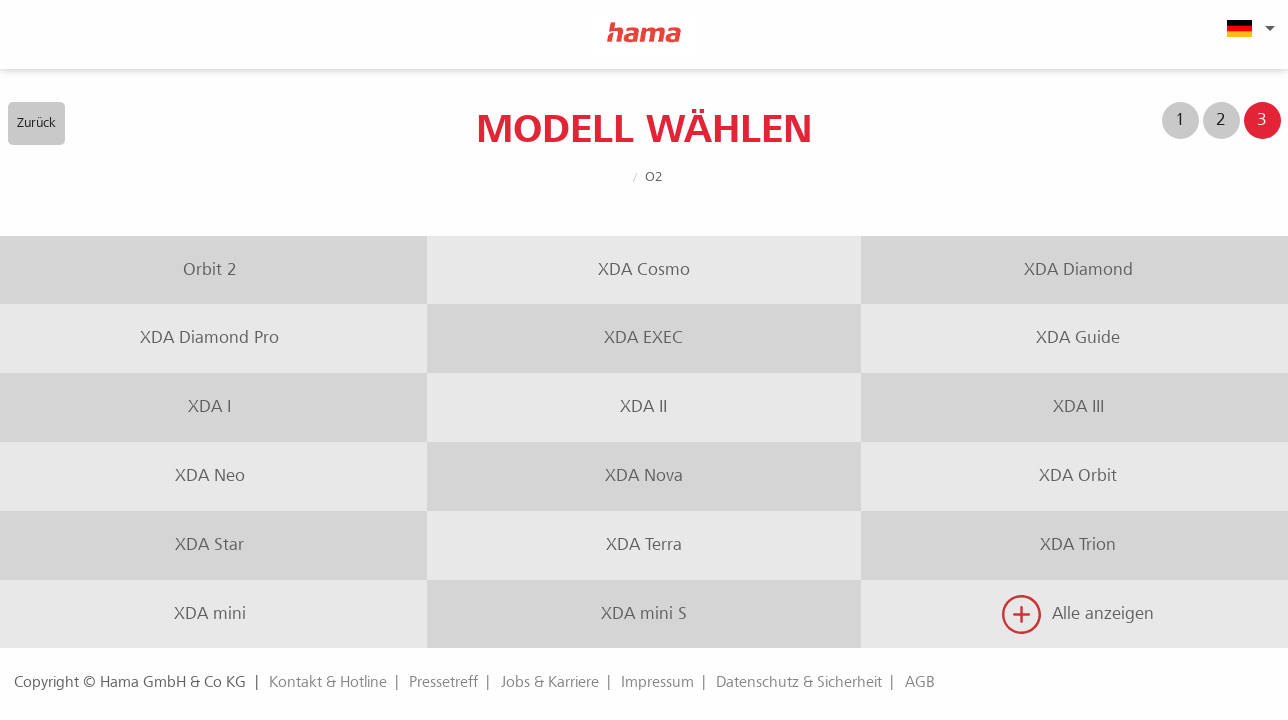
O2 (654, 176)
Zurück (36, 122)
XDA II (643, 406)
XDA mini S (644, 613)
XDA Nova (644, 475)
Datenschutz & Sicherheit (799, 682)
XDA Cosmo (644, 269)
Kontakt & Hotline (328, 682)
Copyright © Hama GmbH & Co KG (130, 682)
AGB (920, 682)
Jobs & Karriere (550, 682)
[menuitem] (1248, 28)
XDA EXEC (643, 337)
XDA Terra (644, 544)
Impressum (657, 682)
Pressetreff (443, 682)
